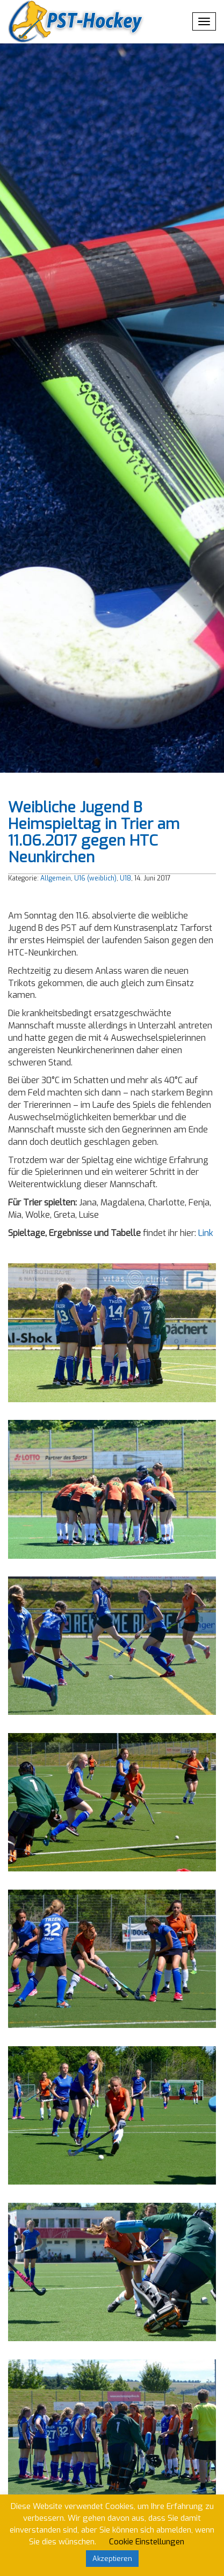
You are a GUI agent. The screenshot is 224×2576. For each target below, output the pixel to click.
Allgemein (55, 878)
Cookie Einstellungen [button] (146, 2541)
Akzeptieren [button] (112, 2558)
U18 (125, 878)
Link (205, 1233)
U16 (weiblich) (95, 878)
